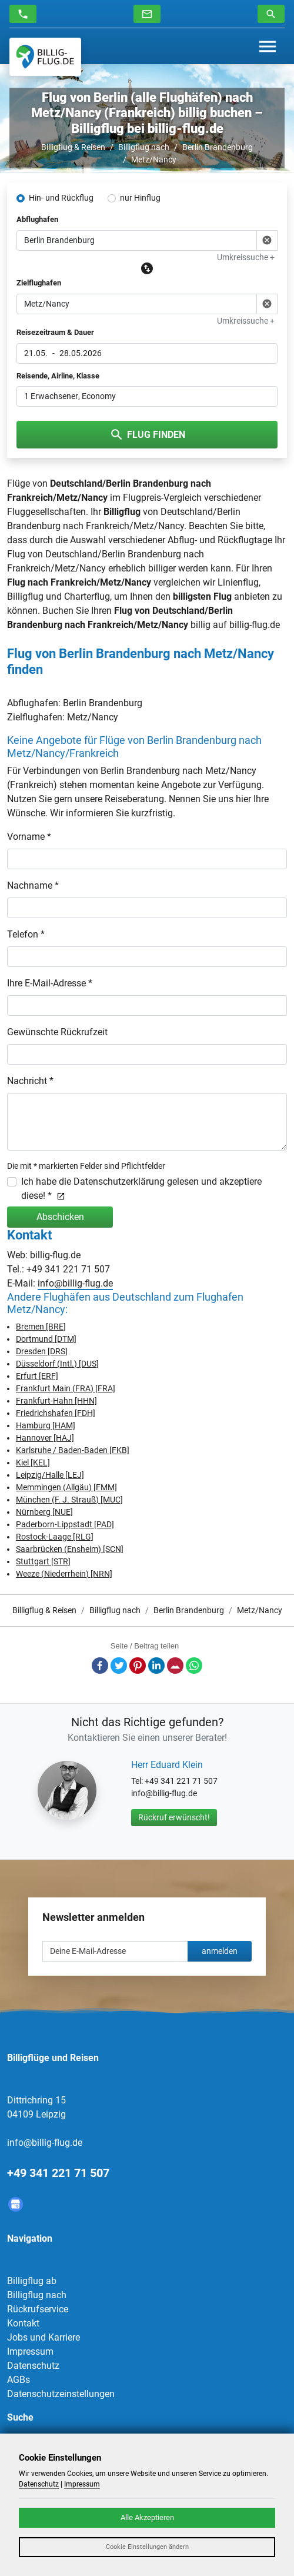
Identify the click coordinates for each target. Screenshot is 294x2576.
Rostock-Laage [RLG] (54, 1536)
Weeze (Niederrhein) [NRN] (64, 1573)
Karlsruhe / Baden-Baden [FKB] (72, 1450)
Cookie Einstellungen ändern (147, 2547)
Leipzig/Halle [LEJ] (50, 1475)
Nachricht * (30, 1080)
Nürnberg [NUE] (44, 1512)
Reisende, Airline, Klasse (57, 375)
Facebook (100, 1665)
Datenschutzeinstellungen (61, 2393)
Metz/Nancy (153, 159)
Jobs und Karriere (43, 2337)
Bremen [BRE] (41, 1326)
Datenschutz (33, 2365)
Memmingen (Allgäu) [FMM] (66, 1487)
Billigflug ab (31, 2280)
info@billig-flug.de (75, 1283)
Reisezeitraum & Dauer (55, 332)
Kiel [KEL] (33, 1462)
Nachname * (33, 885)
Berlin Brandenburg (217, 147)
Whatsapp (194, 1665)
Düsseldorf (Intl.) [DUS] (57, 1363)
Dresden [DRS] (42, 1351)
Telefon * (26, 934)
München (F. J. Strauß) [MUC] (69, 1499)
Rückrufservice (37, 2309)
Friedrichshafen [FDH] (55, 1413)
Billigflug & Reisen (73, 147)
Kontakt (23, 2323)
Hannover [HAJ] (45, 1437)
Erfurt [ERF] (37, 1376)
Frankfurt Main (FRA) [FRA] (65, 1388)
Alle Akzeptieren (147, 2517)
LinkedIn (156, 1665)
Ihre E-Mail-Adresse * (49, 983)
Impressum (30, 2351)
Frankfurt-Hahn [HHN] (56, 1400)
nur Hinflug (140, 197)
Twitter (119, 1665)
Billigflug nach (143, 147)
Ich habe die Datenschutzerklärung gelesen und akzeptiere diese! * (141, 1188)
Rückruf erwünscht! (174, 1817)
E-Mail (175, 1665)
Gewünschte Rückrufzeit (57, 1032)
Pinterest (137, 1665)
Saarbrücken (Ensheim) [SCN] (69, 1549)
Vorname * (29, 836)
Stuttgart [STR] (43, 1561)
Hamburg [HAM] (45, 1425)
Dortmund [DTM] (46, 1339)
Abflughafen (37, 219)
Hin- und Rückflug (61, 197)
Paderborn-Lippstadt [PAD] (65, 1524)
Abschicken (60, 1216)
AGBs (18, 2379)
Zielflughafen (38, 282)
